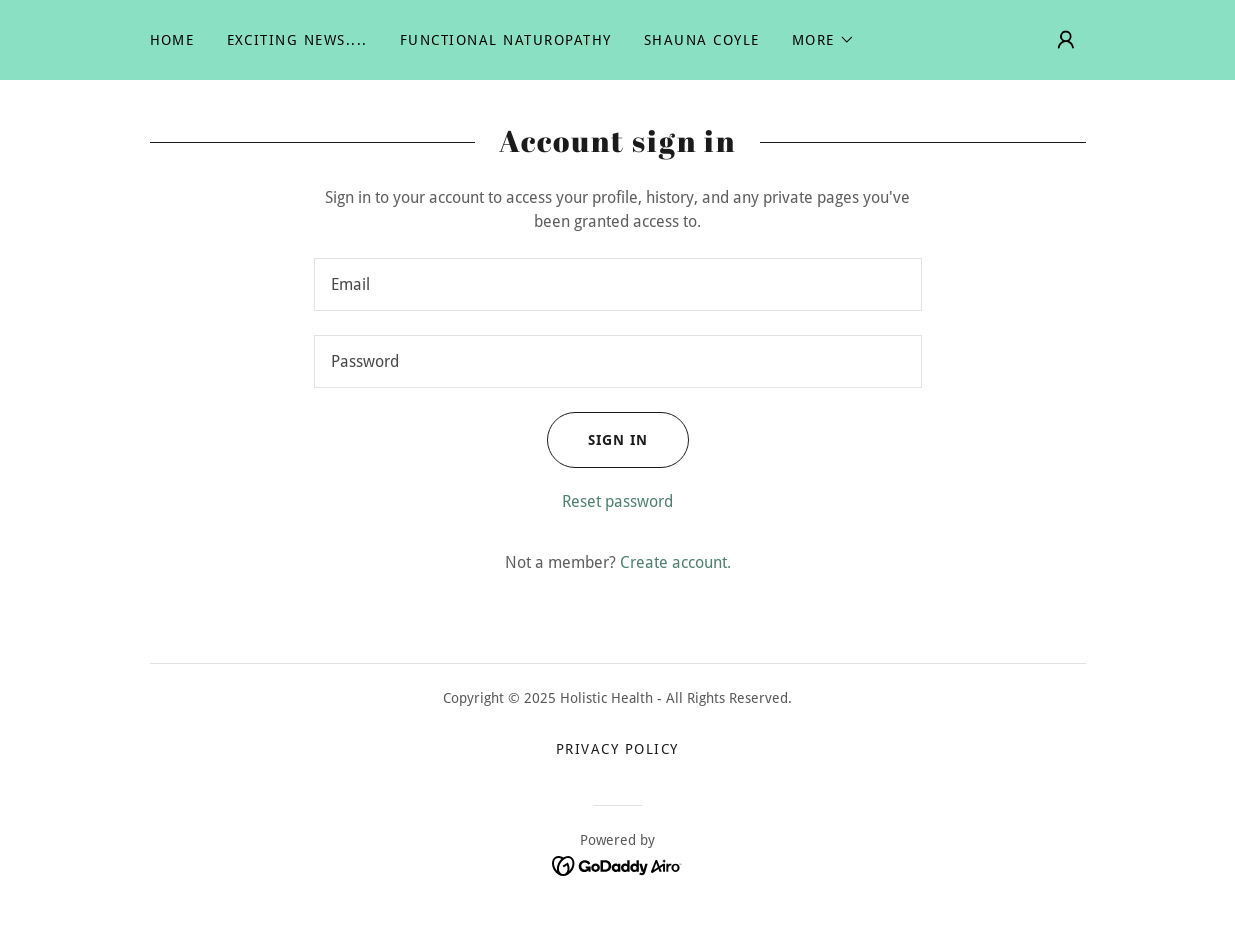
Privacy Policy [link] (617, 749)
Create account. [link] (675, 562)
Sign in (597, 440)
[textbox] (618, 284)
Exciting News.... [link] (297, 40)
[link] (617, 865)
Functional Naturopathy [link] (506, 40)
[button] (823, 40)
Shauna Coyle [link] (702, 40)
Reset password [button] (617, 501)
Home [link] (172, 40)
